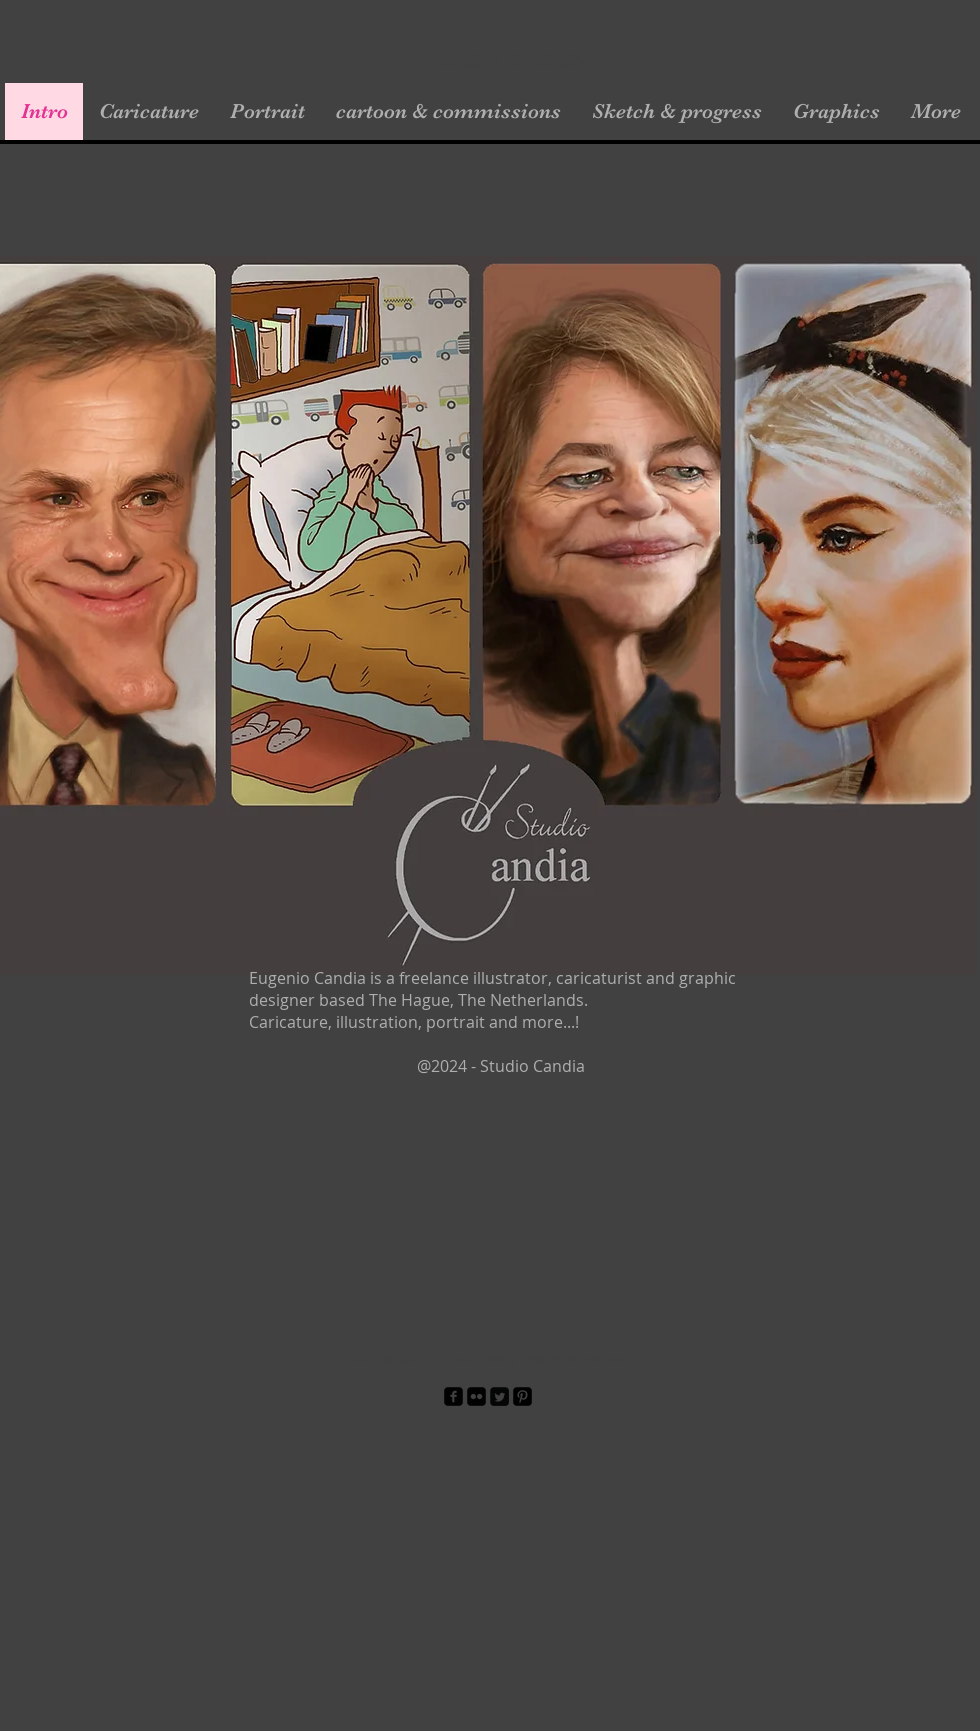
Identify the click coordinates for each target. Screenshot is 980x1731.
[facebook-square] (453, 1396)
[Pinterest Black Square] (522, 1396)
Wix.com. (617, 1358)
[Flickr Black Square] (476, 1396)
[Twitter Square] (499, 1396)
